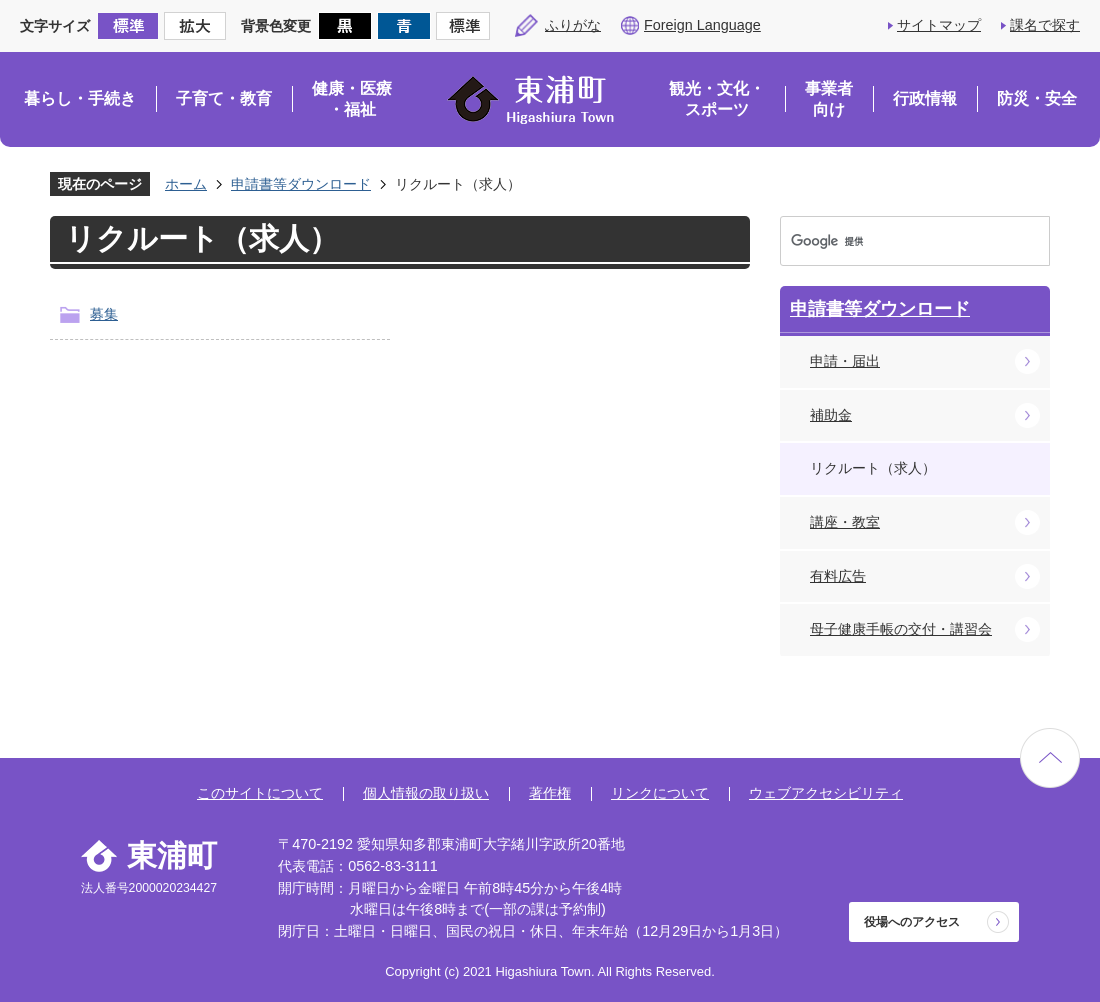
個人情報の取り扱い (426, 793)
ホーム (186, 184)
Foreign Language (702, 25)
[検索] (896, 241)
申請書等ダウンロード (301, 184)
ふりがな (573, 25)
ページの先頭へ (1050, 758)
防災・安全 (1037, 98)
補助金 (831, 415)
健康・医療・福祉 (352, 99)
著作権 (550, 793)
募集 (104, 314)
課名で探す (1045, 25)
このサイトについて (260, 793)
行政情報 (925, 98)
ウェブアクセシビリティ (826, 793)
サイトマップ (939, 25)
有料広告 (838, 576)
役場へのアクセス (912, 922)
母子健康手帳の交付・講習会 (901, 629)
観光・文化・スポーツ (717, 99)
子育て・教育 (224, 98)
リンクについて (660, 793)
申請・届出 (845, 361)
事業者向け (829, 99)
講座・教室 (845, 522)
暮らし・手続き (80, 98)
